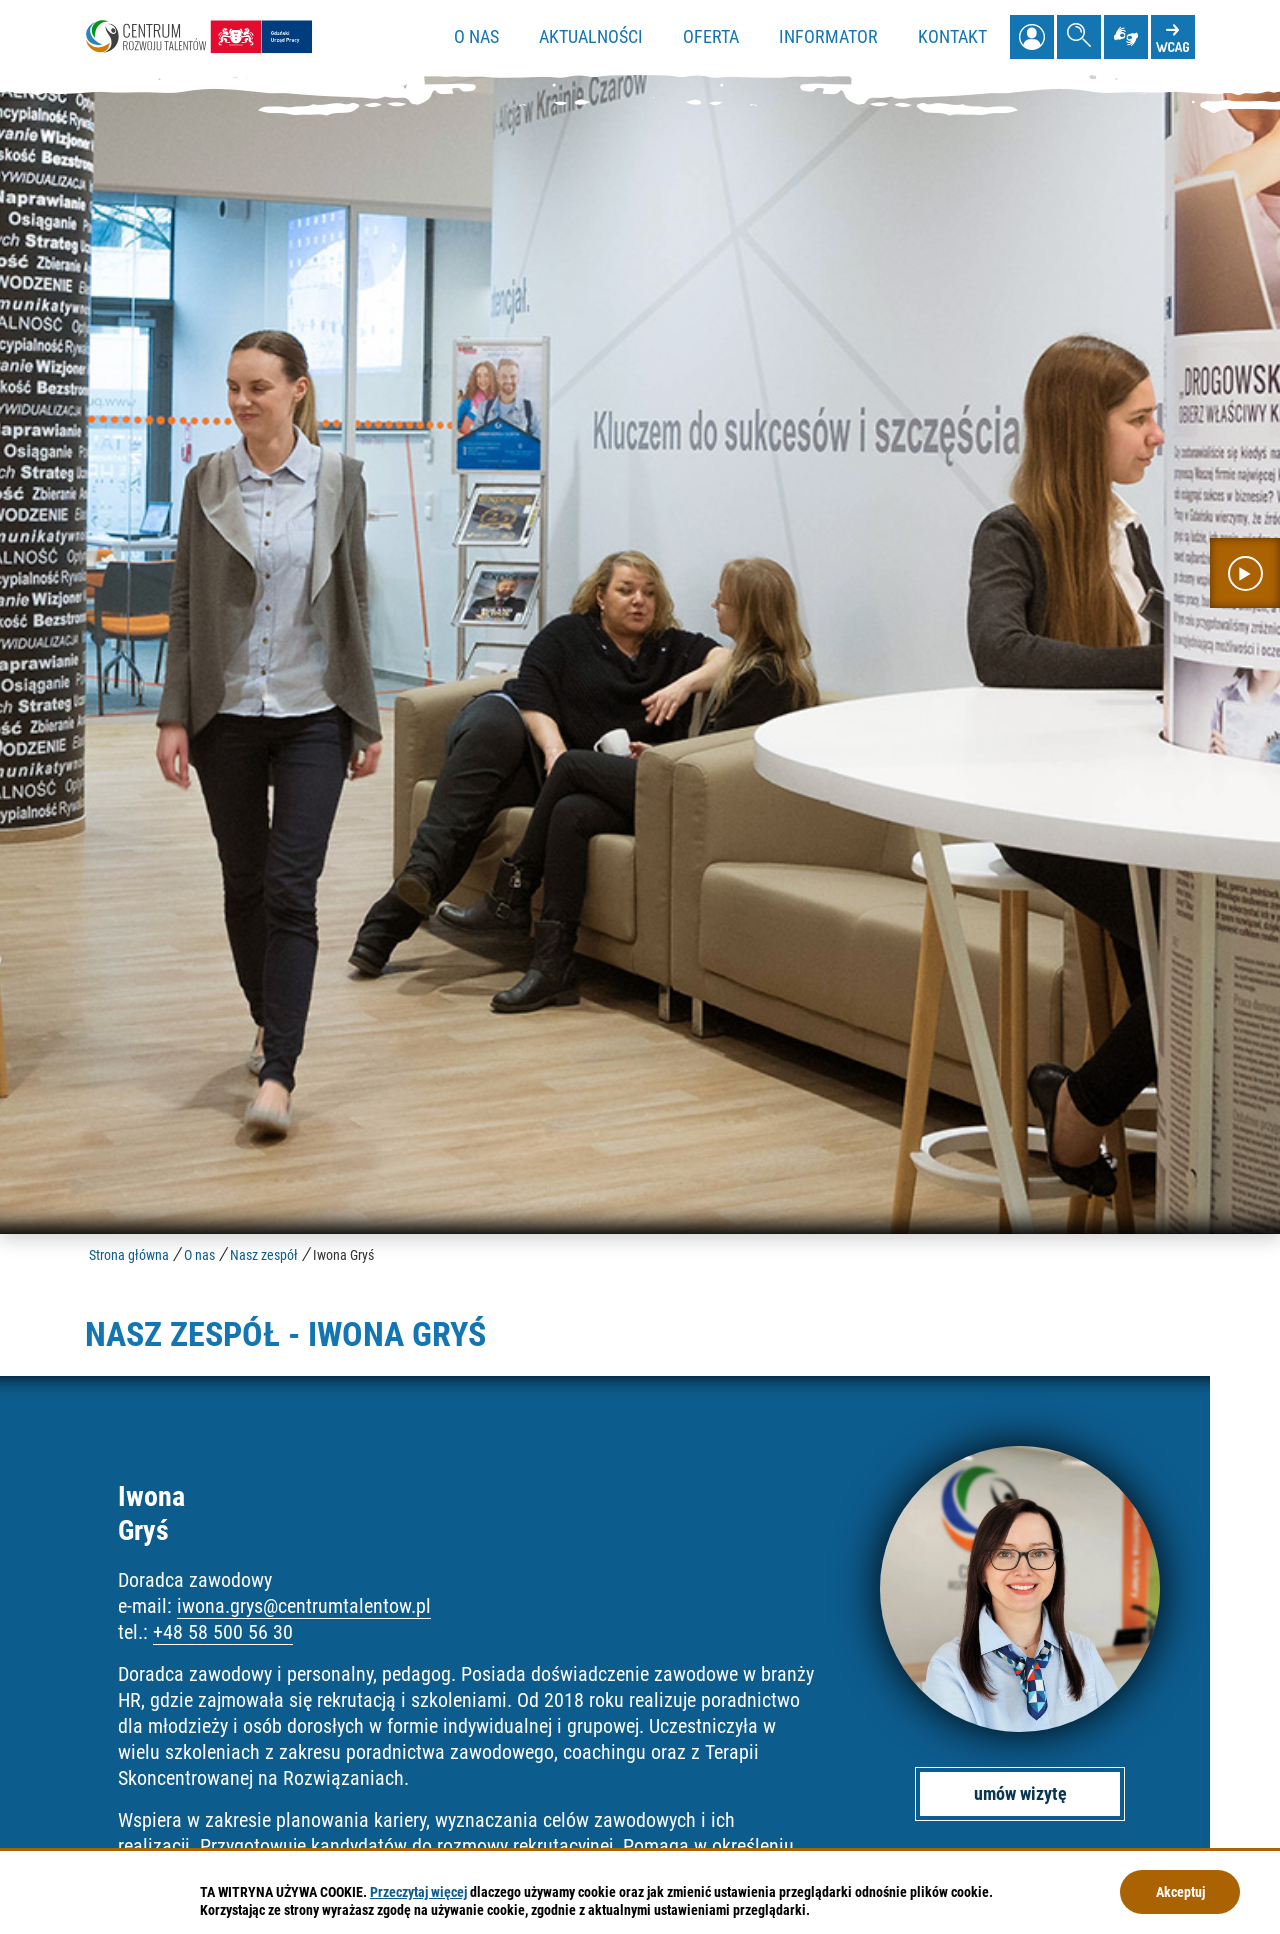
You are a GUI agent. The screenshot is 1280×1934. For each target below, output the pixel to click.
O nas (199, 1255)
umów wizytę (1020, 1793)
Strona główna (129, 1255)
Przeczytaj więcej (418, 1892)
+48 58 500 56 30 (223, 1632)
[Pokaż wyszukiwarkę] (1079, 37)
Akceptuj (1180, 1892)
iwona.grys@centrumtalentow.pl (304, 1606)
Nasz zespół (264, 1255)
